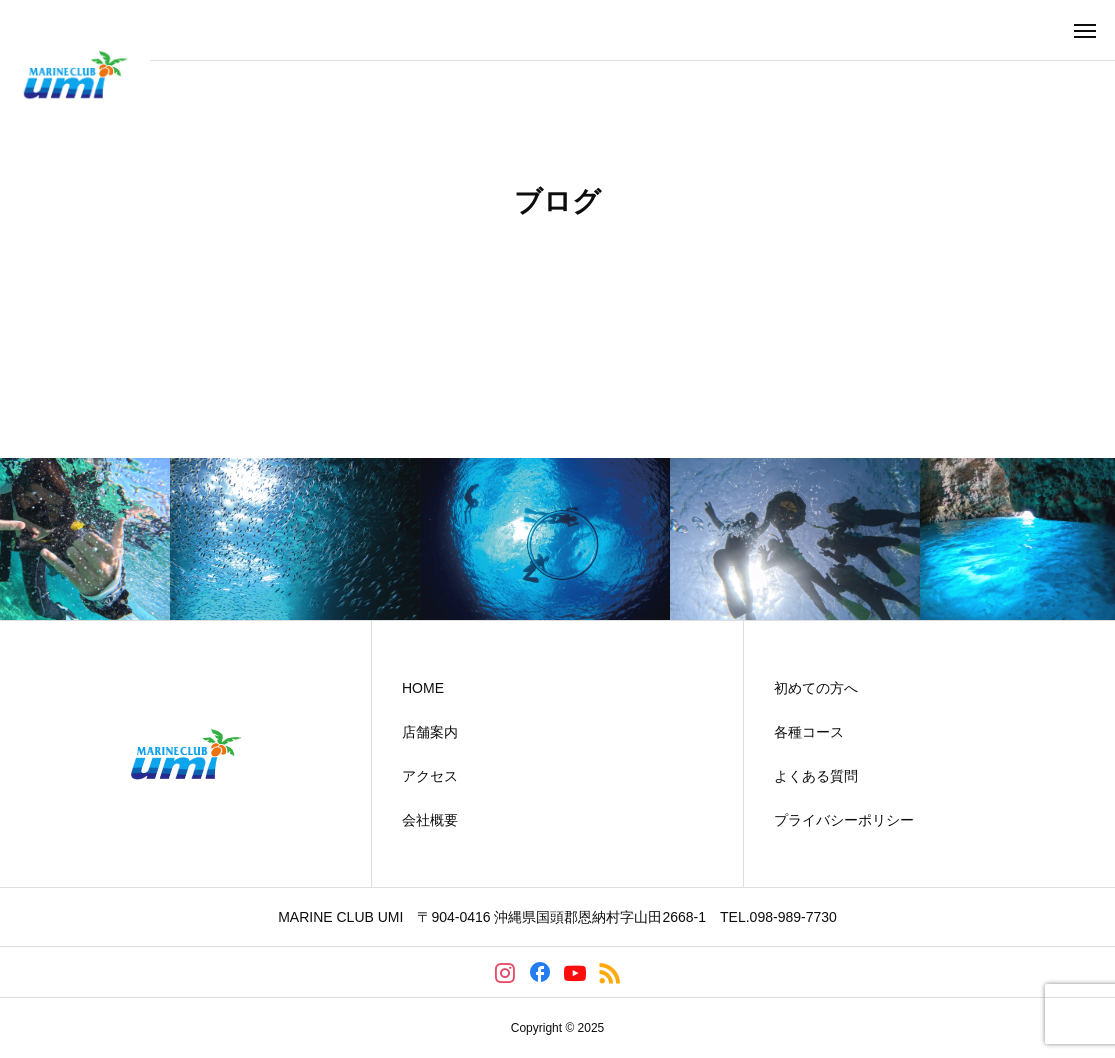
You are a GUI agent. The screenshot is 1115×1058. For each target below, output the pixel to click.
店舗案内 (430, 732)
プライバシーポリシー (844, 820)
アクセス (430, 776)
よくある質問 (816, 776)
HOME (423, 688)
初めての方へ (816, 688)
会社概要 (430, 820)
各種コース (809, 732)
